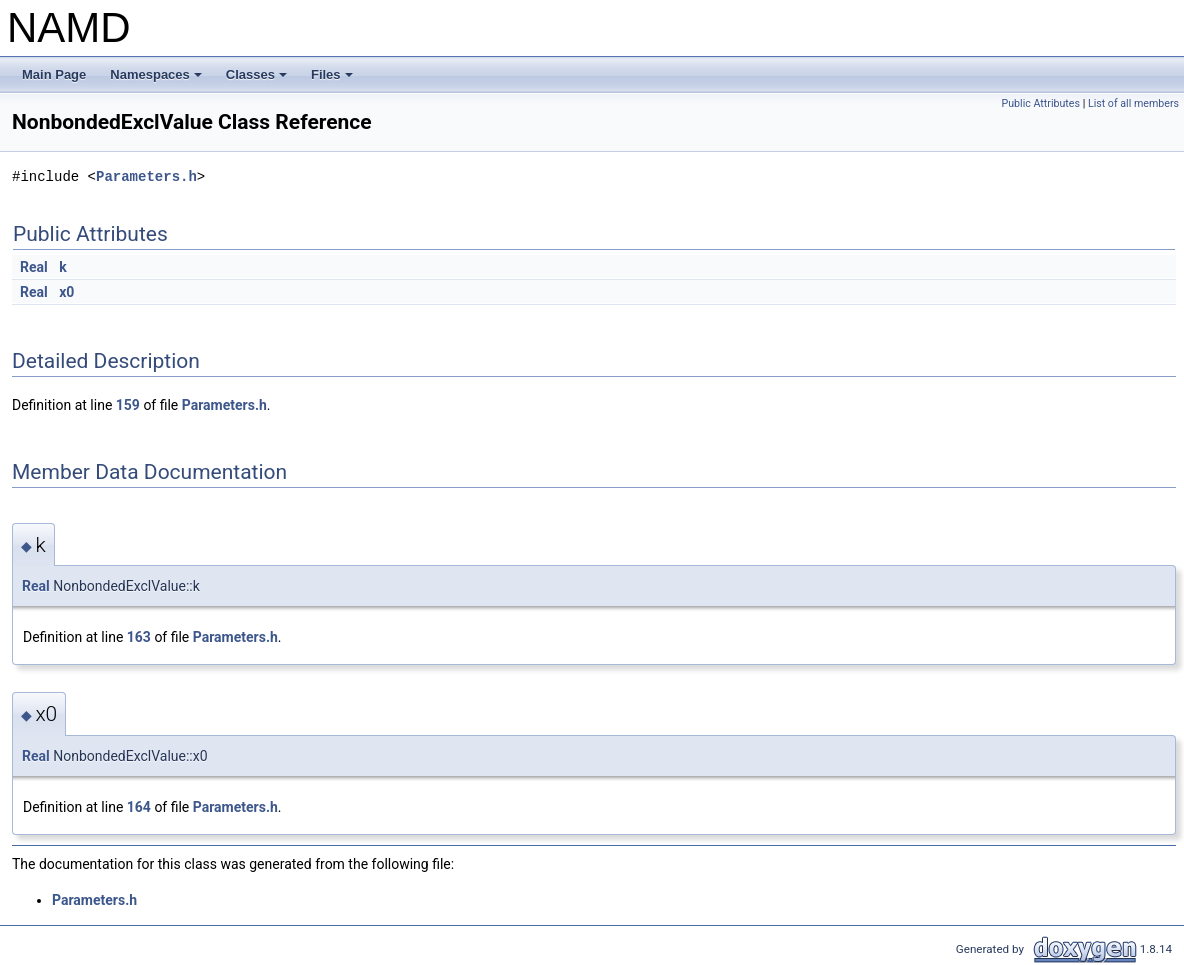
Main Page (54, 74)
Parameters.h (146, 176)
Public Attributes (1040, 103)
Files (333, 80)
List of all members (1133, 103)
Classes (258, 80)
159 (128, 405)
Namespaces (157, 80)
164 (139, 807)
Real (34, 267)
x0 (66, 292)
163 (139, 637)
